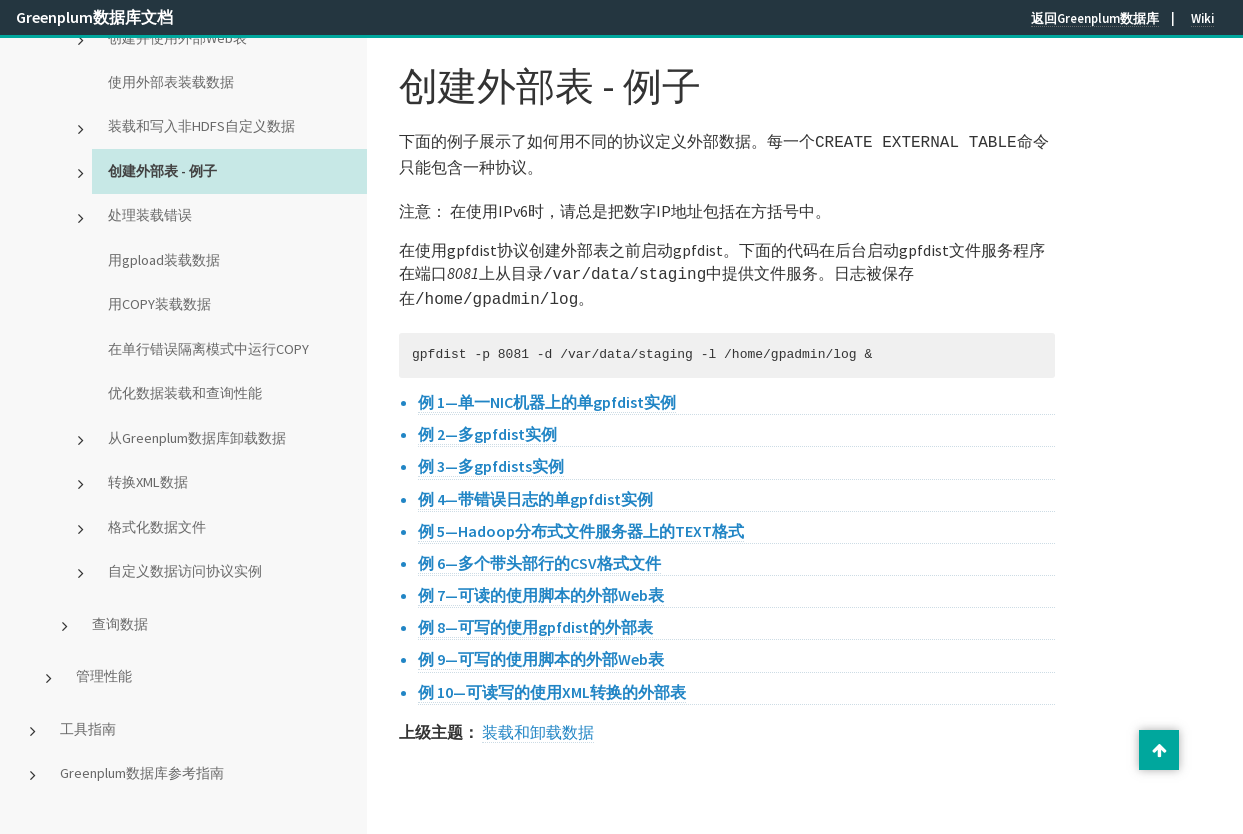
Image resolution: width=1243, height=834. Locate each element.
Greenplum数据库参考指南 (142, 773)
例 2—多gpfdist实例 (487, 428)
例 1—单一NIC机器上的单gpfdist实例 (547, 396)
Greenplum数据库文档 (94, 17)
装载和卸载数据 (538, 726)
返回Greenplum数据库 (1095, 18)
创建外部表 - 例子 (162, 171)
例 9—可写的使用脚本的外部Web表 (541, 653)
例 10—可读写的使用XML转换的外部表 (552, 686)
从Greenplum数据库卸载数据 (197, 438)
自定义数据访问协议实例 (185, 571)
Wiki (1202, 18)
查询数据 (120, 624)
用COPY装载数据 (159, 304)
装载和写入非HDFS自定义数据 (201, 126)
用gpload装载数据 (164, 260)
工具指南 (88, 729)
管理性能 (104, 676)
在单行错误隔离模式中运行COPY (208, 349)
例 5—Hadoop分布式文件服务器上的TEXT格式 (581, 525)
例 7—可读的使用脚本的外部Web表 (541, 589)
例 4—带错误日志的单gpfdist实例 (535, 493)
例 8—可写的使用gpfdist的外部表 (535, 621)
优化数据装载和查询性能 (185, 393)
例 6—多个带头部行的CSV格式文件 (539, 557)
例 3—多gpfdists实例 (491, 460)
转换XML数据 (148, 482)
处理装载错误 (150, 215)
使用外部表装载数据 (171, 82)
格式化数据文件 (157, 527)
